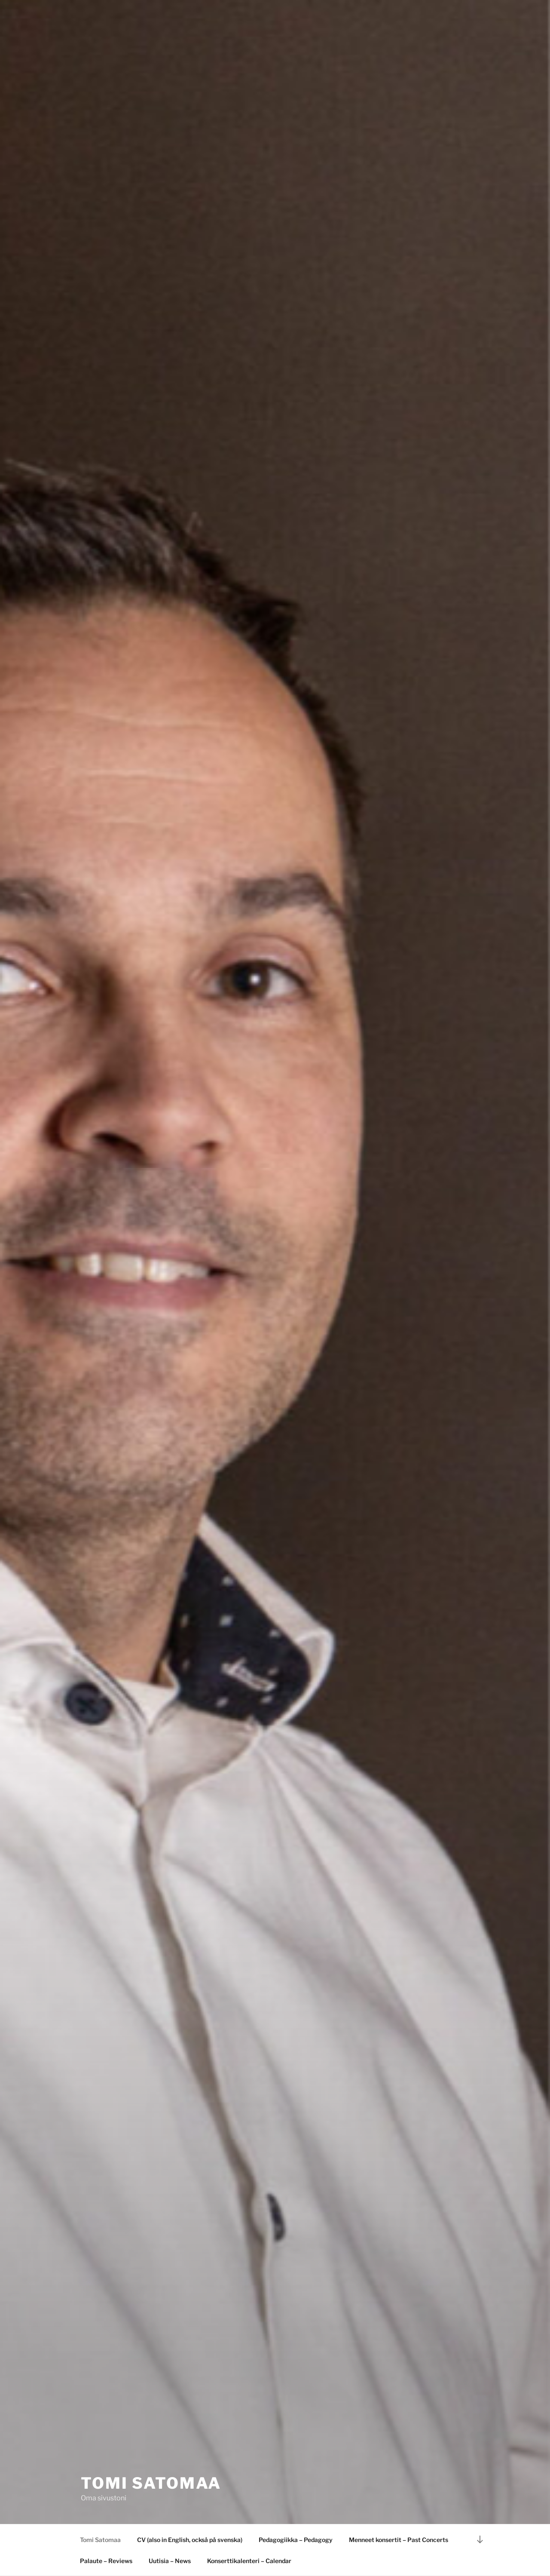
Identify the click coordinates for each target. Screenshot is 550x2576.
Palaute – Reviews (106, 2560)
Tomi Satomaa (151, 2483)
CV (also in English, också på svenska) (189, 2539)
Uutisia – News (170, 2560)
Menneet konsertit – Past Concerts (398, 2539)
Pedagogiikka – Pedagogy (296, 2539)
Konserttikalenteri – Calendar (249, 2560)
